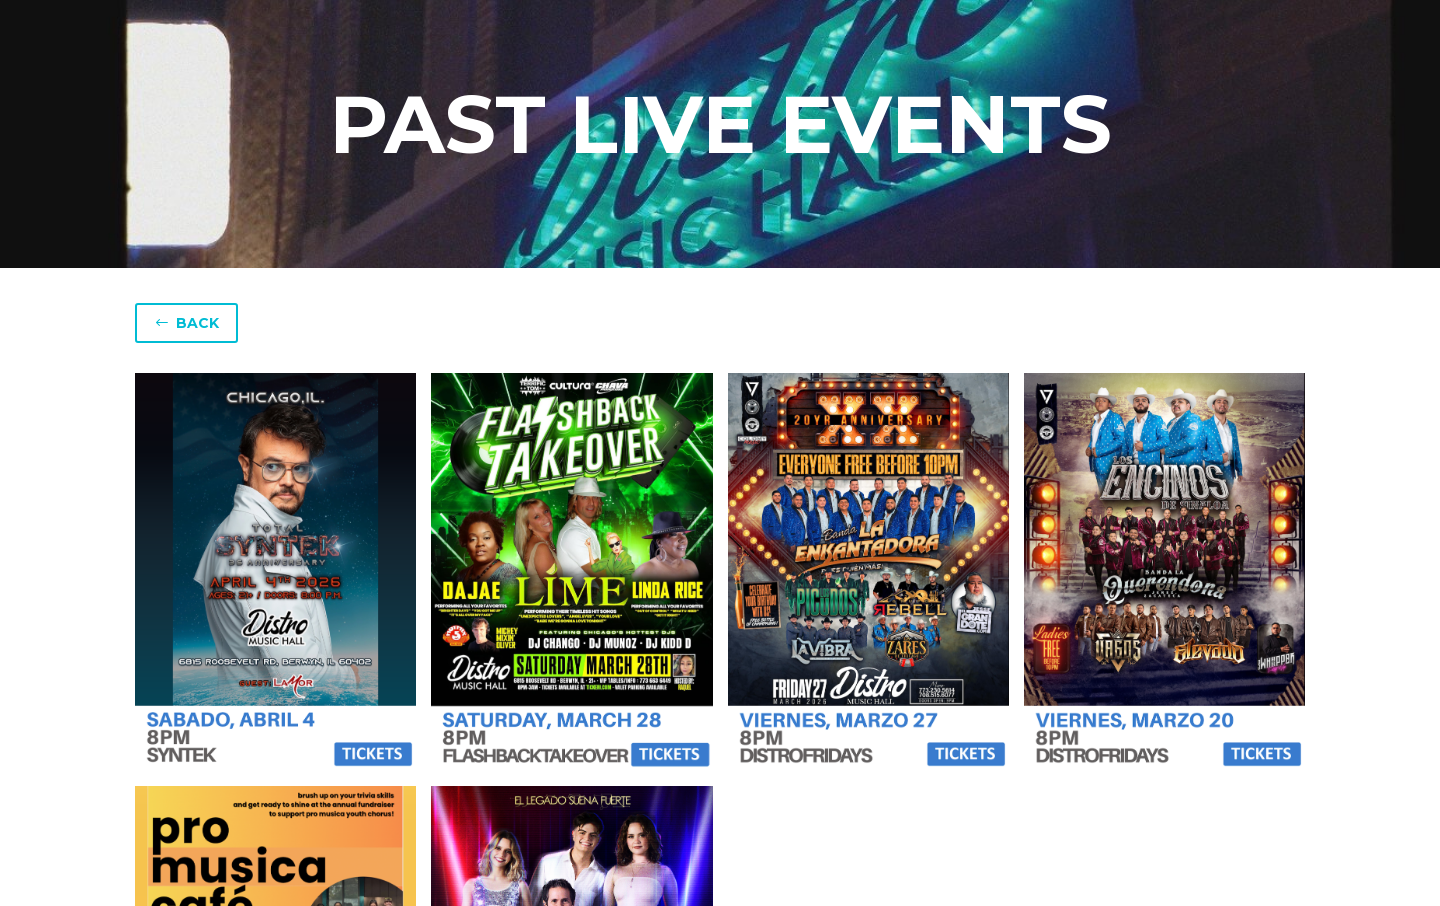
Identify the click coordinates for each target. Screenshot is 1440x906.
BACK (186, 323)
